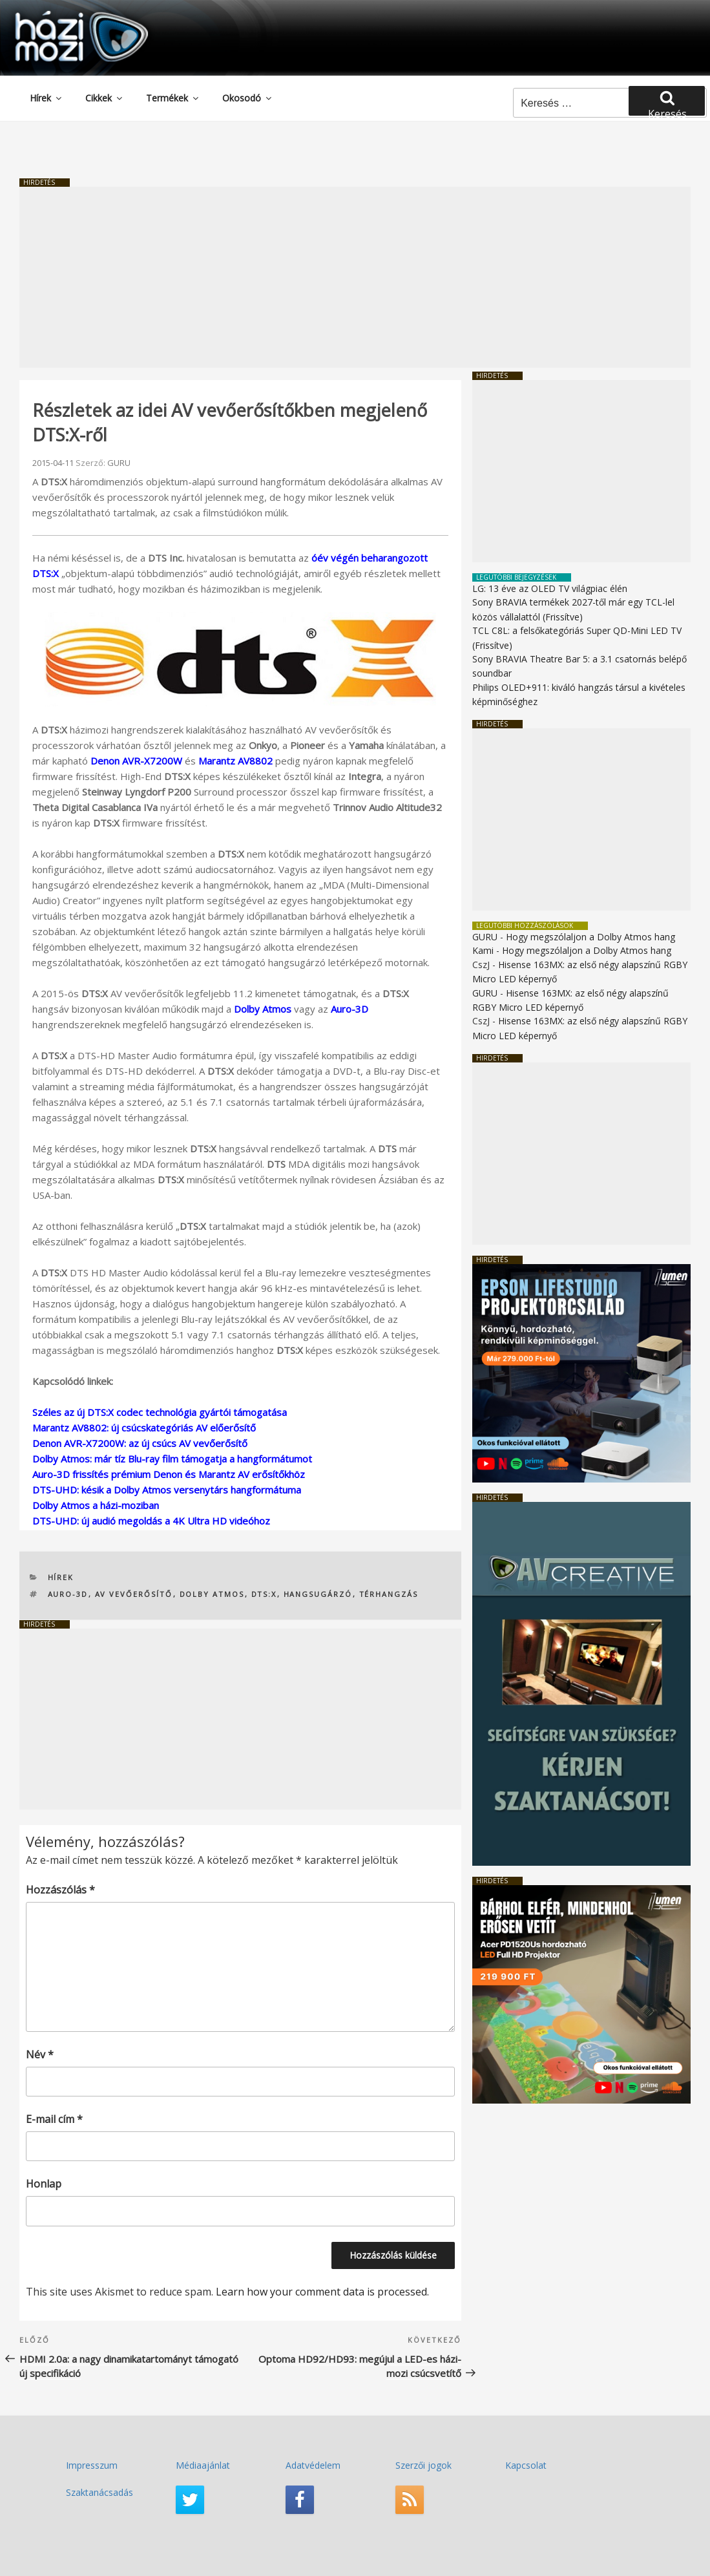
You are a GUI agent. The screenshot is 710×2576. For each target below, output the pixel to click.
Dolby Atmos (262, 1008)
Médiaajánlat (203, 2465)
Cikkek (104, 98)
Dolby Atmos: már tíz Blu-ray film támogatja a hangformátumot (172, 1458)
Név (40, 2054)
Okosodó (247, 98)
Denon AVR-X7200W (136, 760)
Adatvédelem (313, 2465)
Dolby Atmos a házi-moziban (95, 1505)
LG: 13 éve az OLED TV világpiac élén (549, 588)
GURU (119, 463)
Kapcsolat (526, 2465)
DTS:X (264, 1594)
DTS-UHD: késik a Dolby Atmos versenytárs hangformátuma (166, 1489)
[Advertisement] (355, 277)
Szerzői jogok (423, 2465)
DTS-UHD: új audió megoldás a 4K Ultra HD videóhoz (151, 1520)
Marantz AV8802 (235, 760)
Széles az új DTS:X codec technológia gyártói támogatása (159, 1412)
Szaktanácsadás (99, 2492)
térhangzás (389, 1594)
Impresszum (92, 2465)
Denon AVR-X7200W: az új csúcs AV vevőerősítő (139, 1443)
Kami (483, 950)
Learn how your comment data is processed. (322, 2292)
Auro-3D (349, 1008)
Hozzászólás (60, 1890)
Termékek (173, 98)
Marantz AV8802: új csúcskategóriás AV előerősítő (144, 1427)
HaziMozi (63, 15)
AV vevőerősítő (134, 1594)
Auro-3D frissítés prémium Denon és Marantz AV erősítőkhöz (168, 1474)
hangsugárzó (318, 1594)
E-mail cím (54, 2119)
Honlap (43, 2184)
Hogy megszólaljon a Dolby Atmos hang (590, 937)
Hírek (46, 98)
